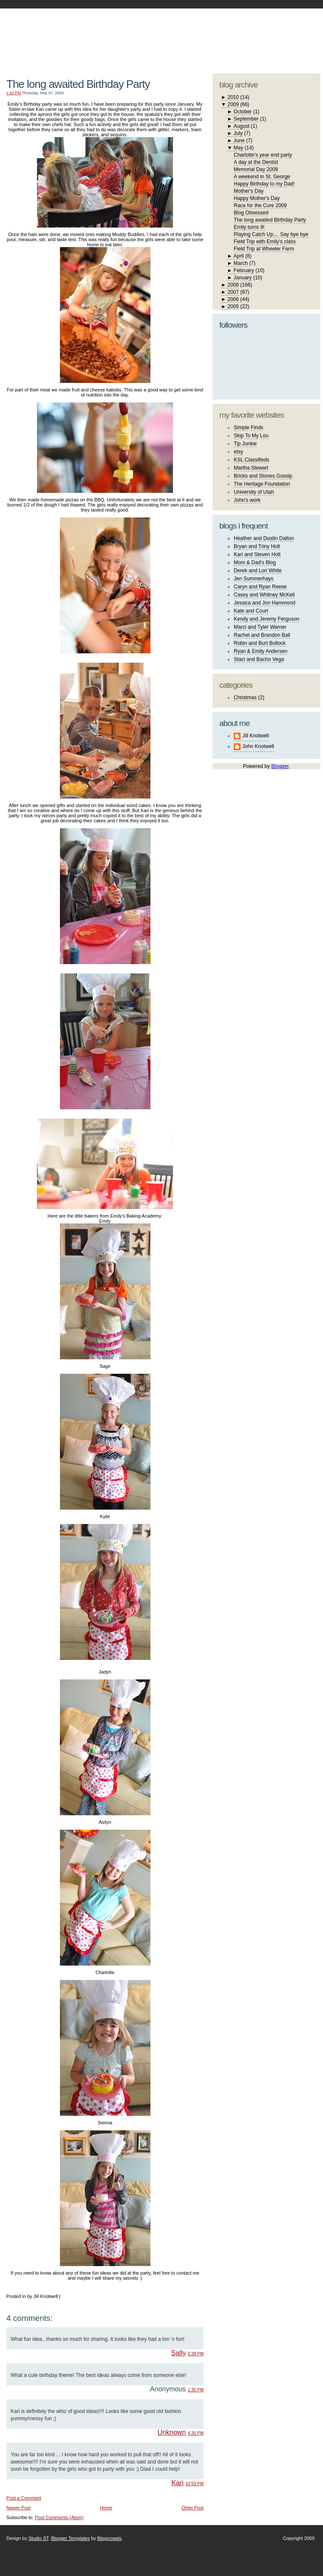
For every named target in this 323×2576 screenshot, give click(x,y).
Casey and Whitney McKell (264, 595)
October (243, 112)
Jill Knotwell (255, 736)
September (246, 119)
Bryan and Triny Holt (257, 546)
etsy (238, 452)
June (239, 140)
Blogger (280, 766)
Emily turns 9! (249, 227)
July (238, 133)
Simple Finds (248, 427)
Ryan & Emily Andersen (260, 651)
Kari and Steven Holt (257, 554)
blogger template (288, 30)
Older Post (192, 2507)
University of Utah (254, 492)
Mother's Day (249, 191)
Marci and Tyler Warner (260, 627)
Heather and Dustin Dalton (264, 538)
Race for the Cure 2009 (260, 205)
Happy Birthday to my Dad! (264, 184)
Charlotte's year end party (263, 155)
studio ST (254, 36)
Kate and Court (251, 611)
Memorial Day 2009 (256, 169)
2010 (233, 97)
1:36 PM (196, 2390)
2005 (233, 306)
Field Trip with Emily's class (265, 242)
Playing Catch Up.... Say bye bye (271, 234)
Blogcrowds (109, 2538)
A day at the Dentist (256, 162)
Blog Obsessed (251, 213)
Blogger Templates (70, 2538)
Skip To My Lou (251, 436)
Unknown (172, 2432)
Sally (178, 2353)
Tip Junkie (245, 444)
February (244, 270)
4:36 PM (196, 2433)
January (243, 278)
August (241, 126)
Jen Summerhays (253, 579)
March (241, 263)
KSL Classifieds (251, 460)
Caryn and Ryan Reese (260, 587)
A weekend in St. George (262, 177)
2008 (233, 285)
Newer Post (18, 2507)
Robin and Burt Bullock (260, 643)
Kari (177, 2482)
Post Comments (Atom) (59, 2517)
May (239, 148)
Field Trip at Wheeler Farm (264, 249)
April (239, 256)
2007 (233, 292)
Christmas (245, 697)
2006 (233, 299)
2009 (233, 104)
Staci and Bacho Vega (259, 659)
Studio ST (38, 2538)
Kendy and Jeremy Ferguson (266, 619)
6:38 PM (196, 2353)
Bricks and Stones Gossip (263, 476)
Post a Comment (23, 2497)
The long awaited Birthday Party (78, 84)
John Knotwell (258, 746)
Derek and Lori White (258, 571)
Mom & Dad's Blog (255, 562)
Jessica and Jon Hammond (264, 603)
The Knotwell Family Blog (103, 34)
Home (106, 2507)
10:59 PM (194, 2483)
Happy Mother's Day (257, 198)
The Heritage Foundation (262, 484)
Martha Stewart (251, 468)
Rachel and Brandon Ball (262, 635)
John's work (247, 500)
